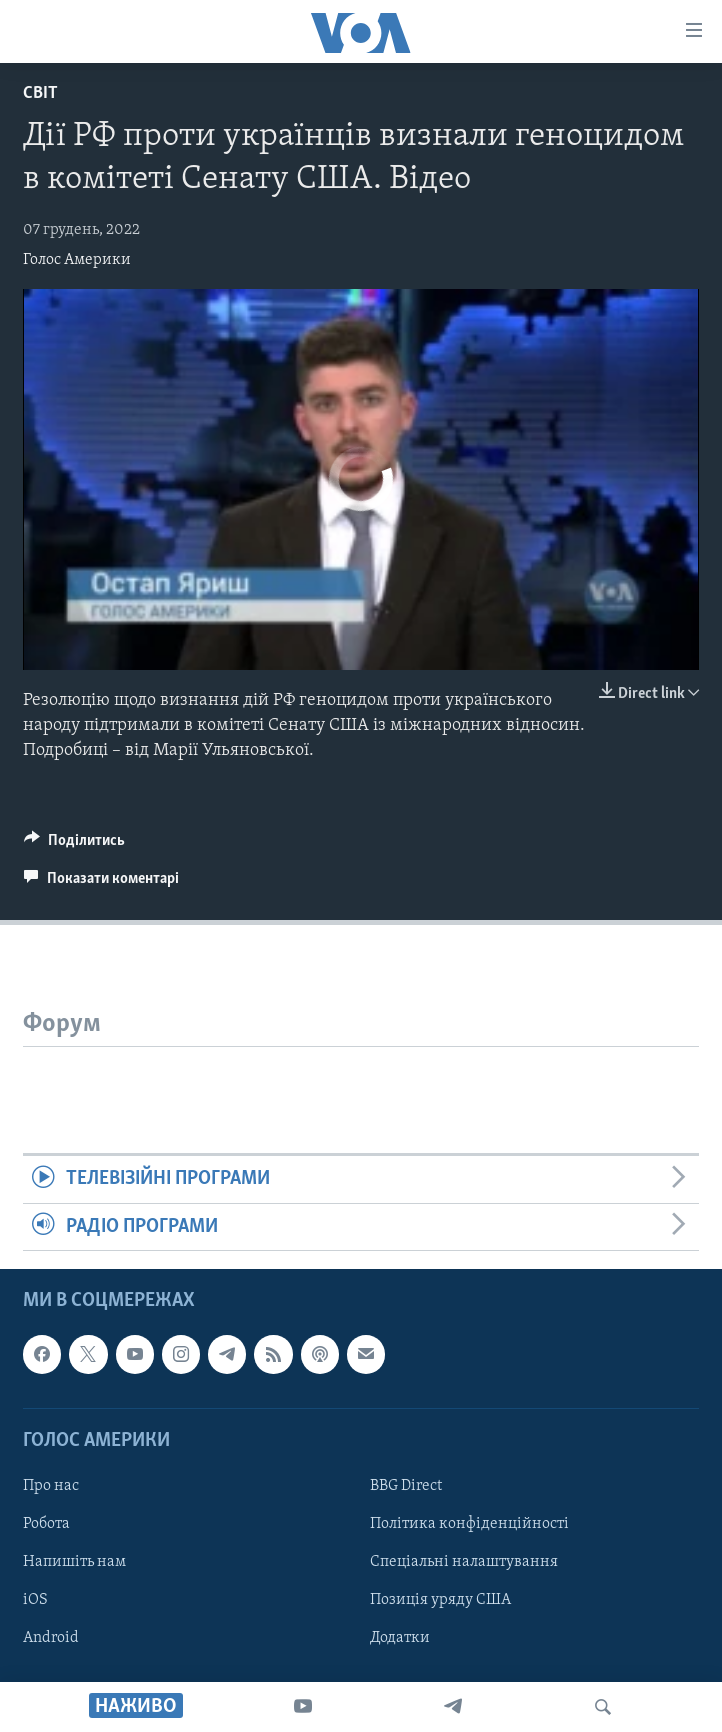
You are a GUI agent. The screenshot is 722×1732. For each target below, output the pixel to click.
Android (51, 1638)
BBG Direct (406, 1486)
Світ (40, 93)
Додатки (400, 1638)
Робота (46, 1524)
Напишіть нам (74, 1562)
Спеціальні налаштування (464, 1562)
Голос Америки (77, 260)
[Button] (74, 845)
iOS (35, 1600)
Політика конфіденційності (469, 1524)
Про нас (51, 1486)
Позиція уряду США (440, 1600)
